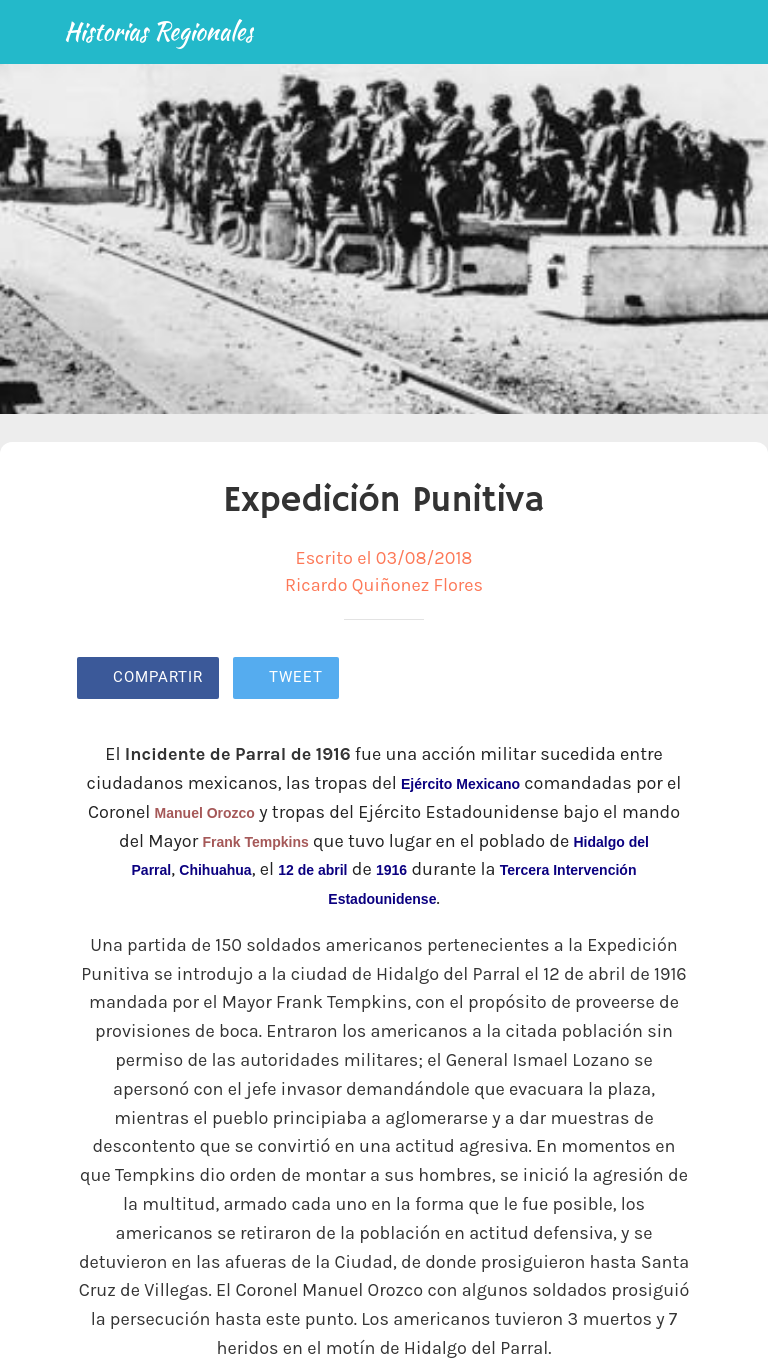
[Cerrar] (32, 32)
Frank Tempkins (255, 842)
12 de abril (312, 870)
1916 (391, 870)
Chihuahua (215, 870)
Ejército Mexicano (460, 784)
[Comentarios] (667, 680)
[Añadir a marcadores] (619, 680)
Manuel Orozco (205, 813)
